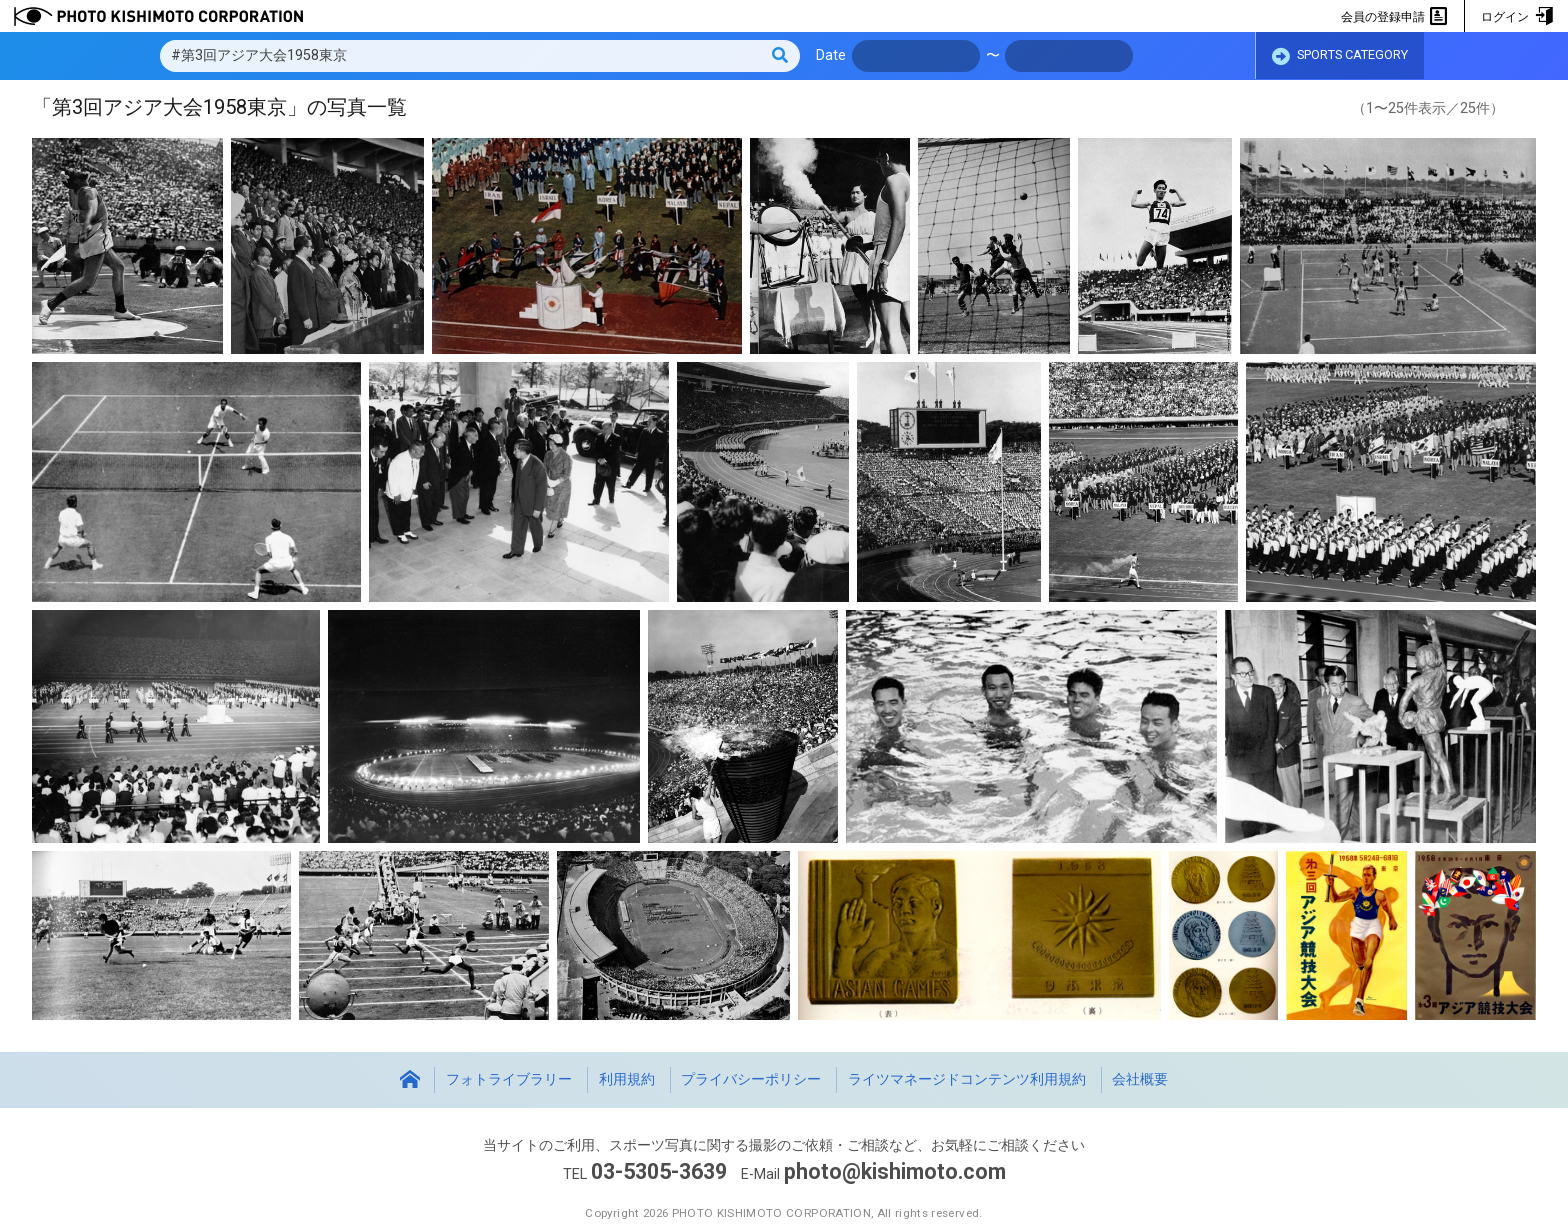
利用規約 (627, 1079)
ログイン (1516, 17)
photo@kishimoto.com (895, 1171)
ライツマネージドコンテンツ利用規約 (967, 1079)
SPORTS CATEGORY (1340, 57)
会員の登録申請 (1394, 17)
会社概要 (1140, 1079)
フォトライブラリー (509, 1079)
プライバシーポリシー (751, 1079)
